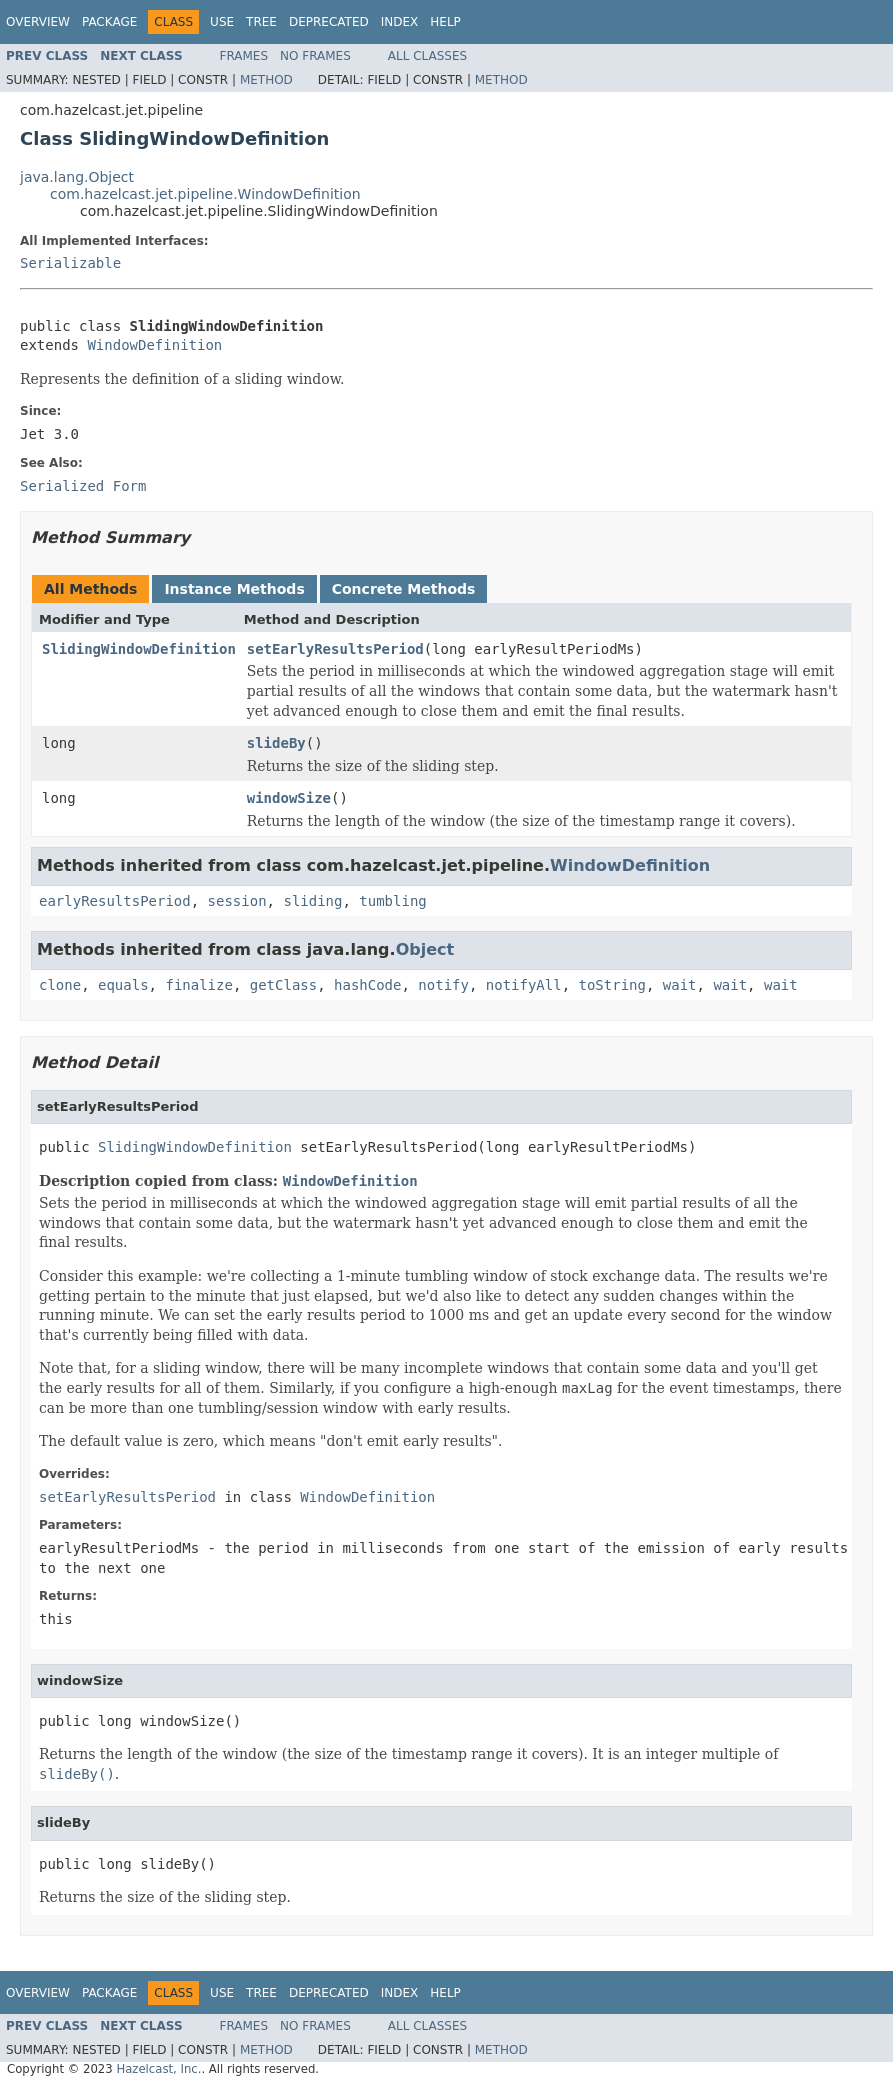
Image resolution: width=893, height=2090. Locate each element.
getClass (283, 985)
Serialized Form (83, 486)
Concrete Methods (404, 589)
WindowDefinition (154, 345)
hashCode (367, 985)
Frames (244, 56)
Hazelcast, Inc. (158, 2069)
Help (445, 22)
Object (425, 949)
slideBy (276, 743)
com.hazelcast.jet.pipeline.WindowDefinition (205, 194)
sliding (312, 901)
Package (109, 22)
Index (400, 22)
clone (60, 985)
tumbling (392, 901)
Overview (38, 22)
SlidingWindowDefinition (139, 649)
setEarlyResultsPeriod (335, 649)
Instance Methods (234, 589)
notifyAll (524, 985)
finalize (198, 985)
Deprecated (329, 22)
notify (443, 985)
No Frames (315, 56)
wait (680, 985)
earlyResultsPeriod (115, 901)
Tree (261, 22)
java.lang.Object (77, 177)
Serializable (70, 263)
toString (612, 985)
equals (123, 985)
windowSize (289, 798)
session (237, 901)
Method (266, 80)
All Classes (427, 56)
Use (222, 22)
